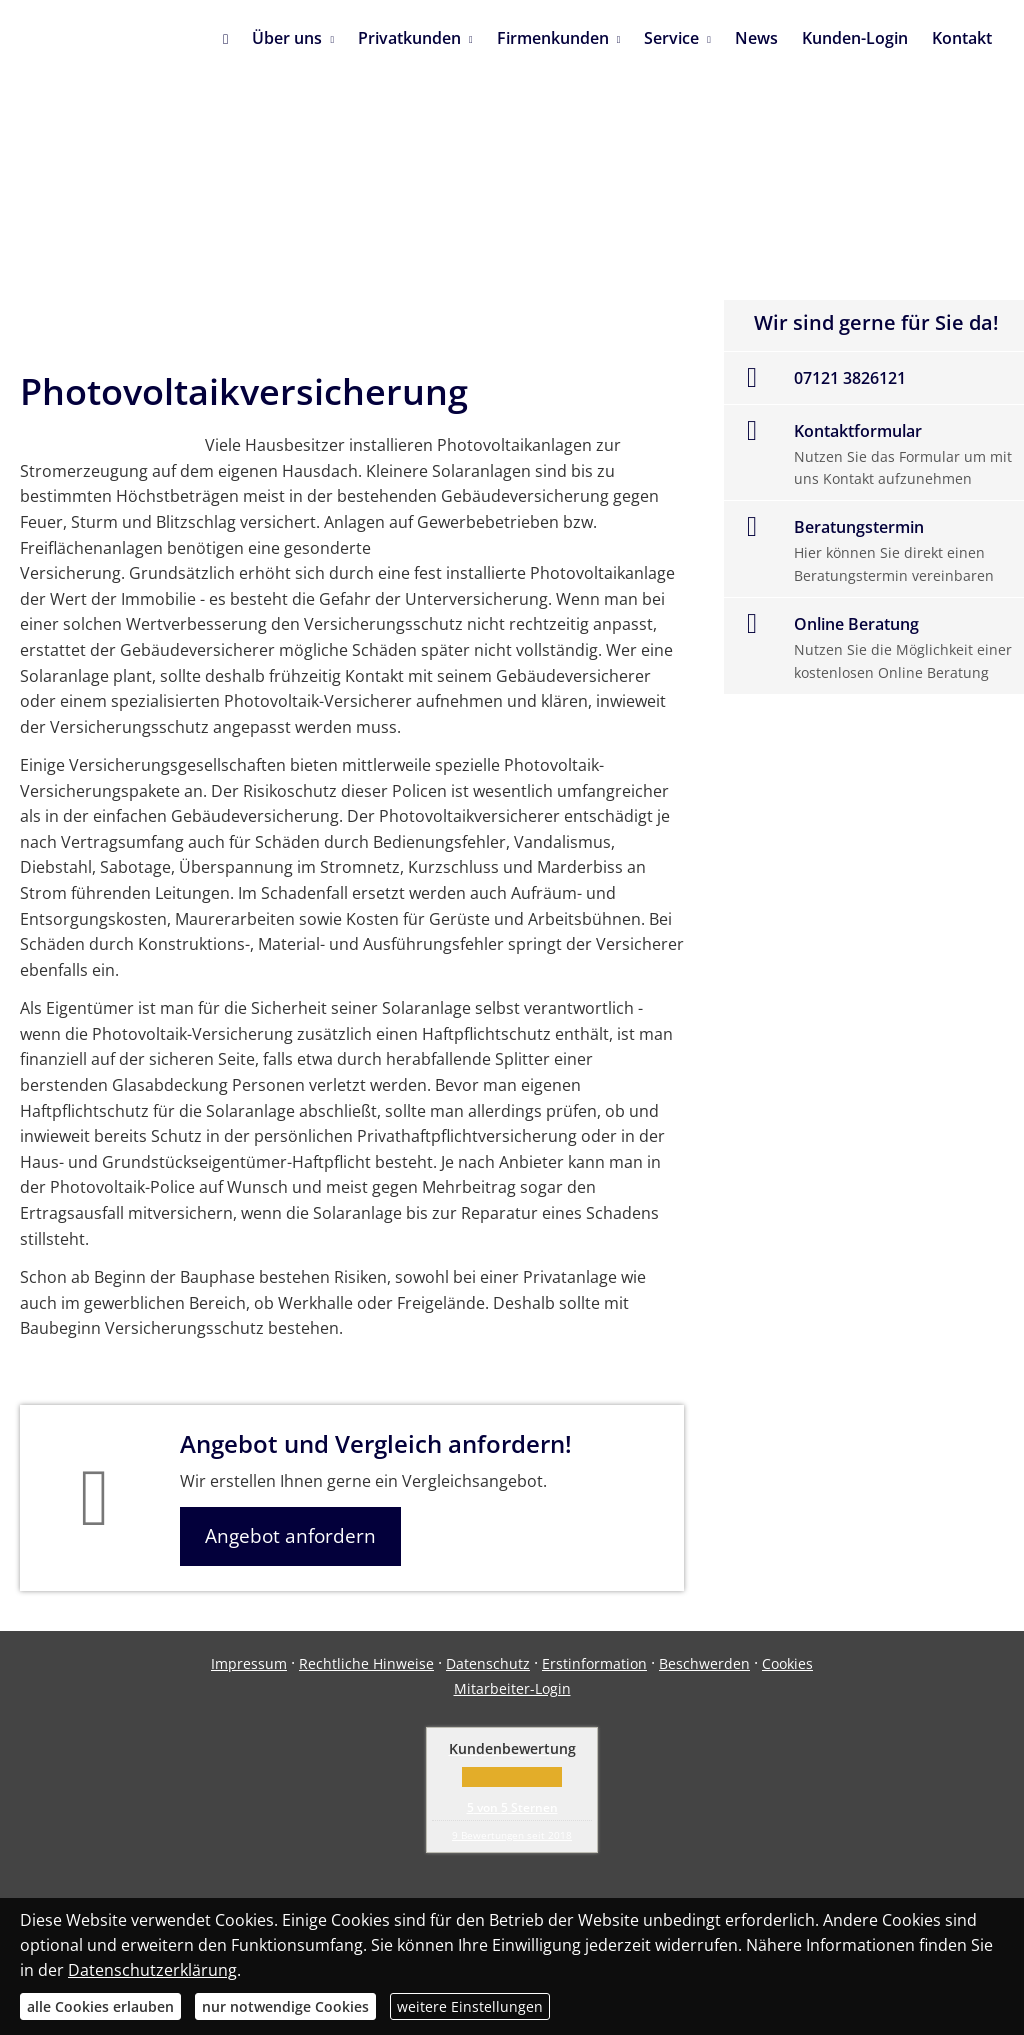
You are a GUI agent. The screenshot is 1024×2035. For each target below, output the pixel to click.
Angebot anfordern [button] (290, 1536)
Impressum (249, 1663)
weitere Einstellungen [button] (470, 2006)
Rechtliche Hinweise (366, 1663)
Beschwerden (704, 1663)
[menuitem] (225, 40)
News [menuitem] (756, 38)
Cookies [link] (787, 1663)
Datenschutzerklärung (152, 1970)
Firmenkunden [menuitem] (553, 38)
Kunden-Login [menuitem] (855, 38)
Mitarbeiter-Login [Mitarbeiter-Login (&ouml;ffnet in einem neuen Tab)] (512, 1688)
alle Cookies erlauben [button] (100, 2006)
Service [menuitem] (671, 38)
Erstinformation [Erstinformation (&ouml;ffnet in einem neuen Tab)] (594, 1663)
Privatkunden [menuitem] (409, 38)
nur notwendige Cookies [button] (285, 2006)
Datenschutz (488, 1663)
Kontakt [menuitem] (962, 38)
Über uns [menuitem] (287, 38)
